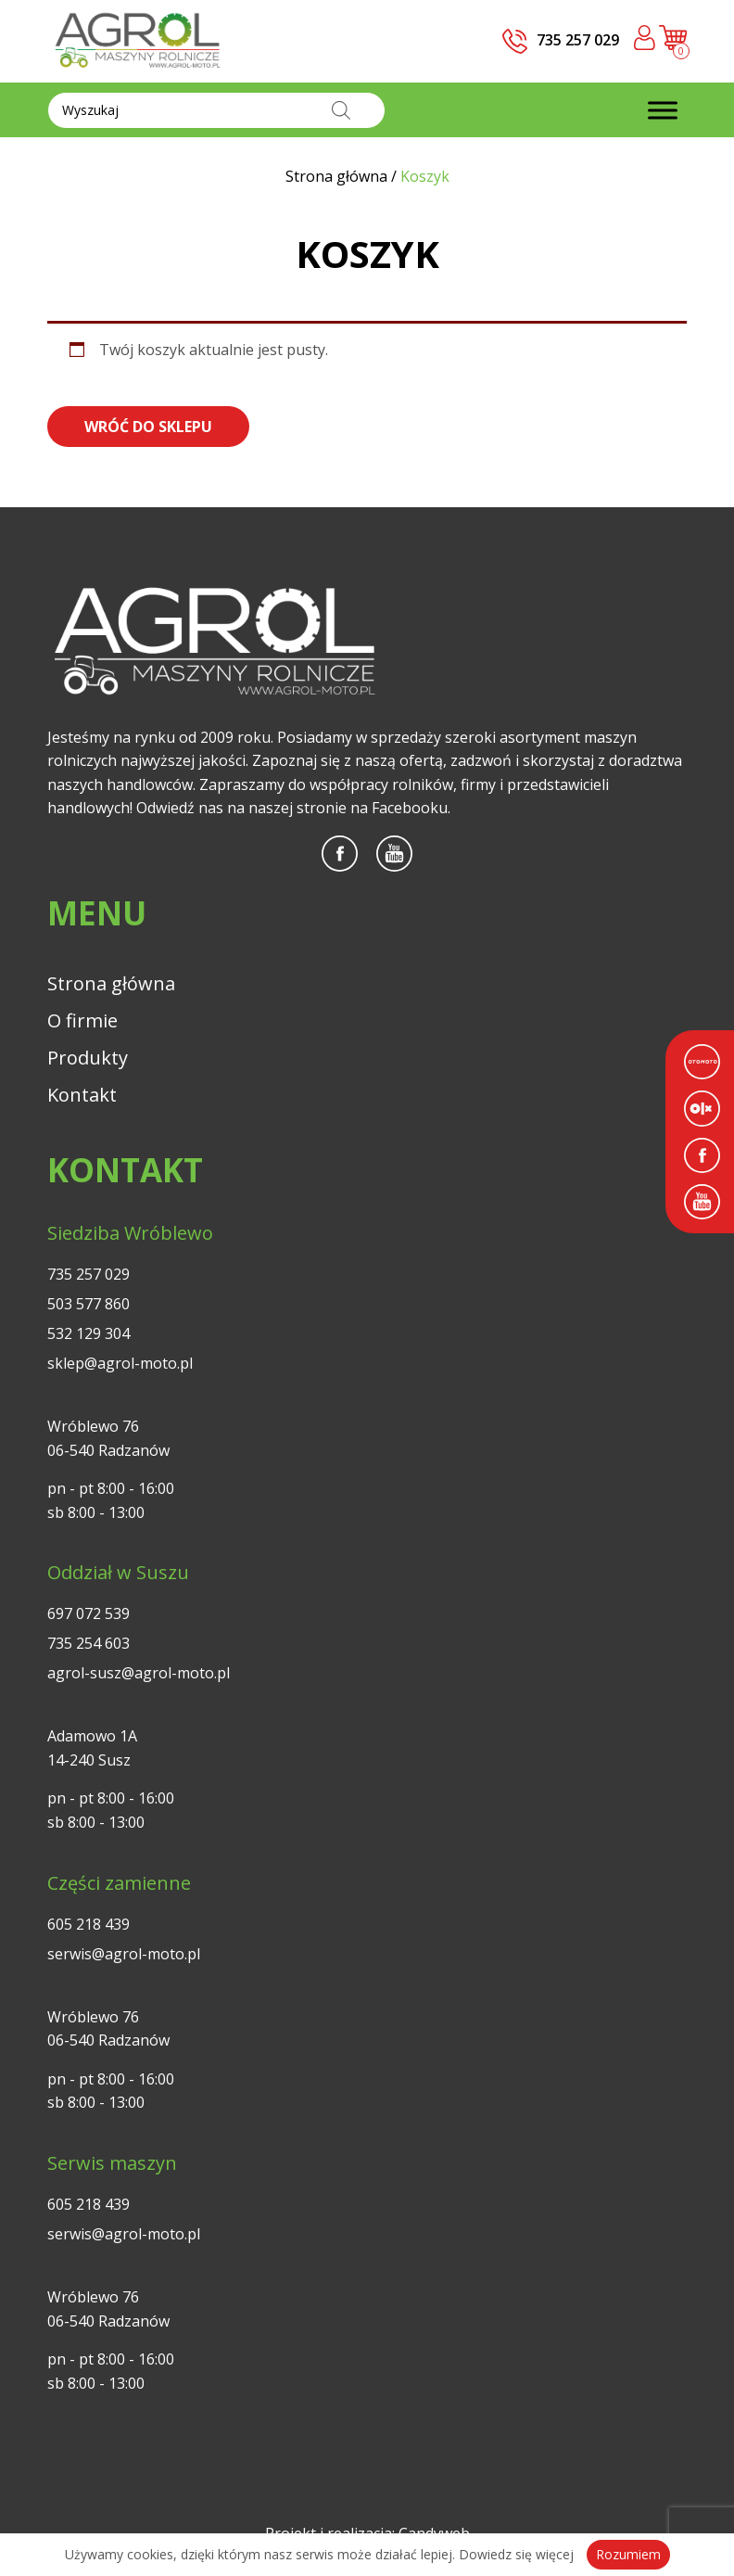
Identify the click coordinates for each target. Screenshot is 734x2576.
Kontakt (82, 1094)
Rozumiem (628, 2554)
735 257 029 (88, 1274)
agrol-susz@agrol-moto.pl (138, 1673)
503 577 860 (88, 1304)
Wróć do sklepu (148, 426)
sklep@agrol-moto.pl (120, 1363)
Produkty (87, 1057)
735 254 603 (88, 1643)
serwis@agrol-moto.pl (123, 1954)
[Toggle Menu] (662, 110)
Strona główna (111, 983)
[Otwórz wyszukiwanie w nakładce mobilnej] (216, 110)
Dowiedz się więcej (516, 2554)
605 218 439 (88, 1924)
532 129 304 (88, 1333)
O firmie (82, 1020)
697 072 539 (88, 1613)
